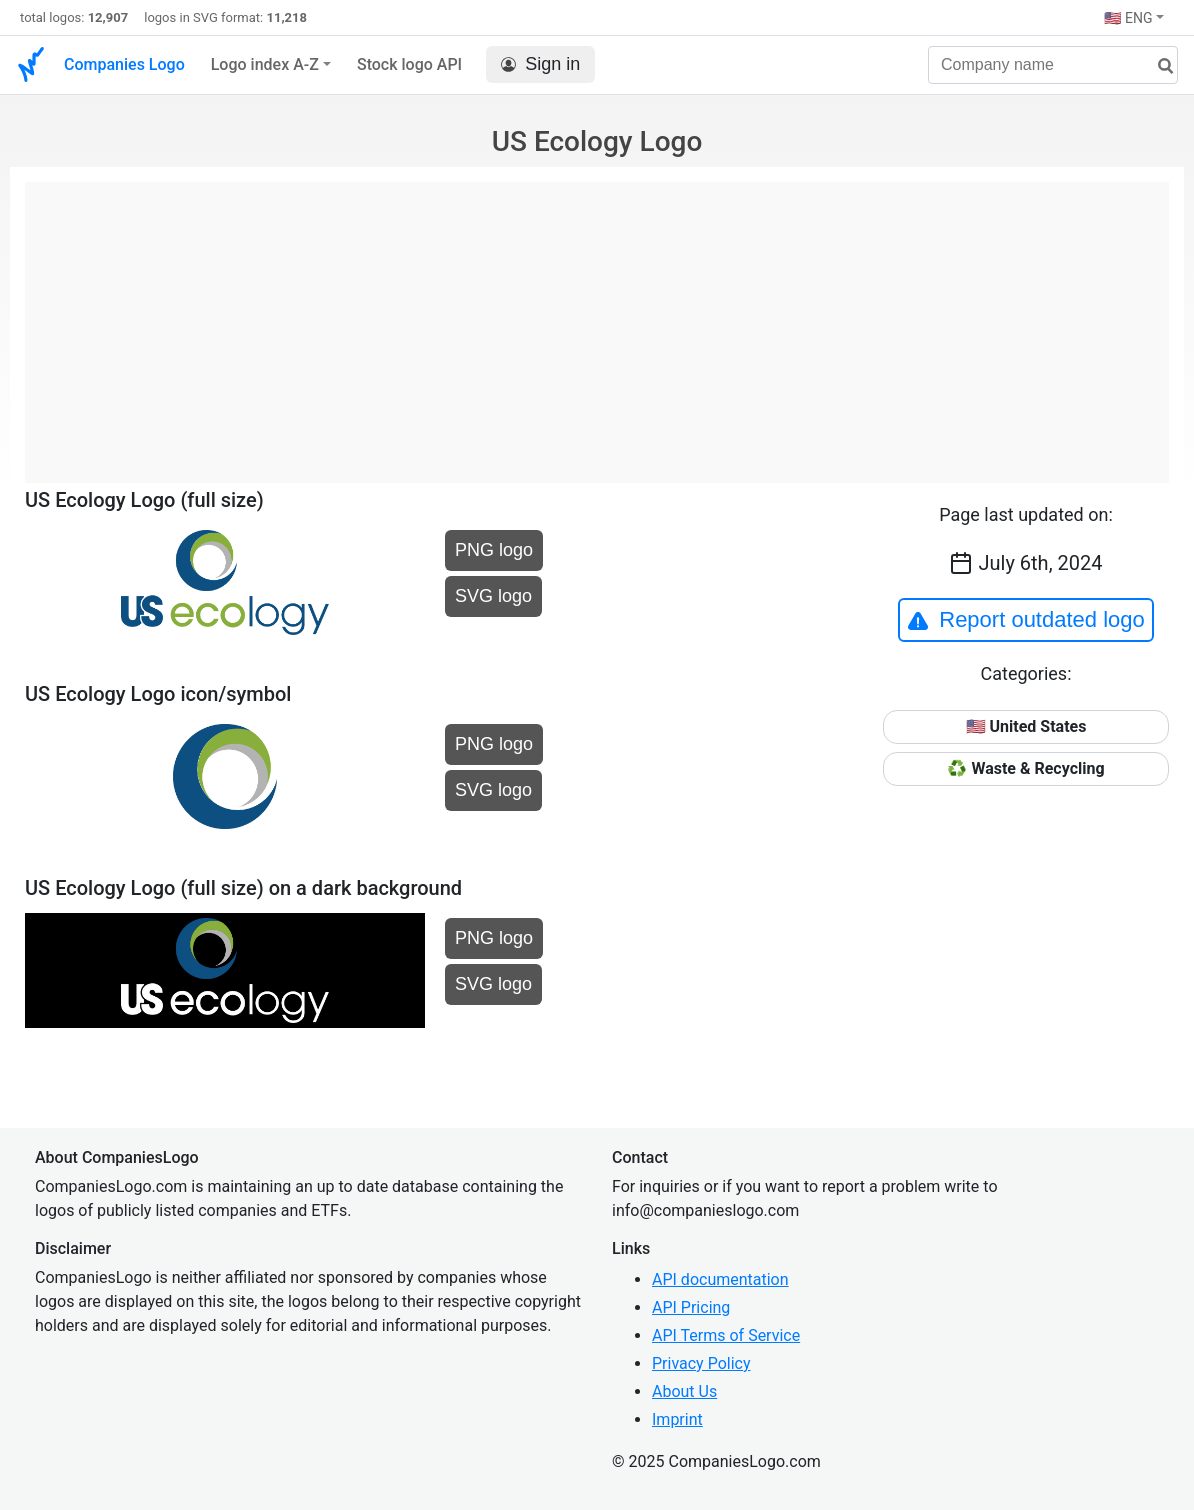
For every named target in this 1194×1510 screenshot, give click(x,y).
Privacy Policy (701, 1363)
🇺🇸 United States (1026, 726)
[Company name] (1053, 65)
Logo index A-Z (265, 64)
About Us (684, 1391)
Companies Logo (124, 64)
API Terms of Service (726, 1335)
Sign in (540, 64)
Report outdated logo (1026, 620)
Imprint (677, 1419)
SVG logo (493, 596)
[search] (1158, 66)
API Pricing (691, 1307)
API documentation (720, 1279)
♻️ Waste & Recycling (1025, 768)
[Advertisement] (597, 322)
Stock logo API (409, 64)
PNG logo (494, 550)
